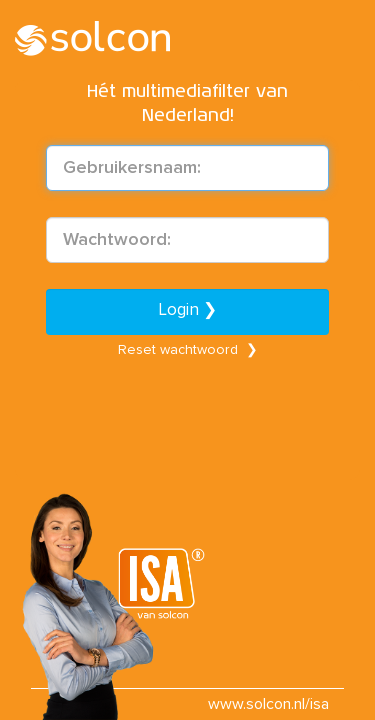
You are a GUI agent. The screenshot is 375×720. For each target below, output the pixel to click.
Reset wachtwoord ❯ (188, 350)
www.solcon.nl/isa (268, 704)
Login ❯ (188, 310)
